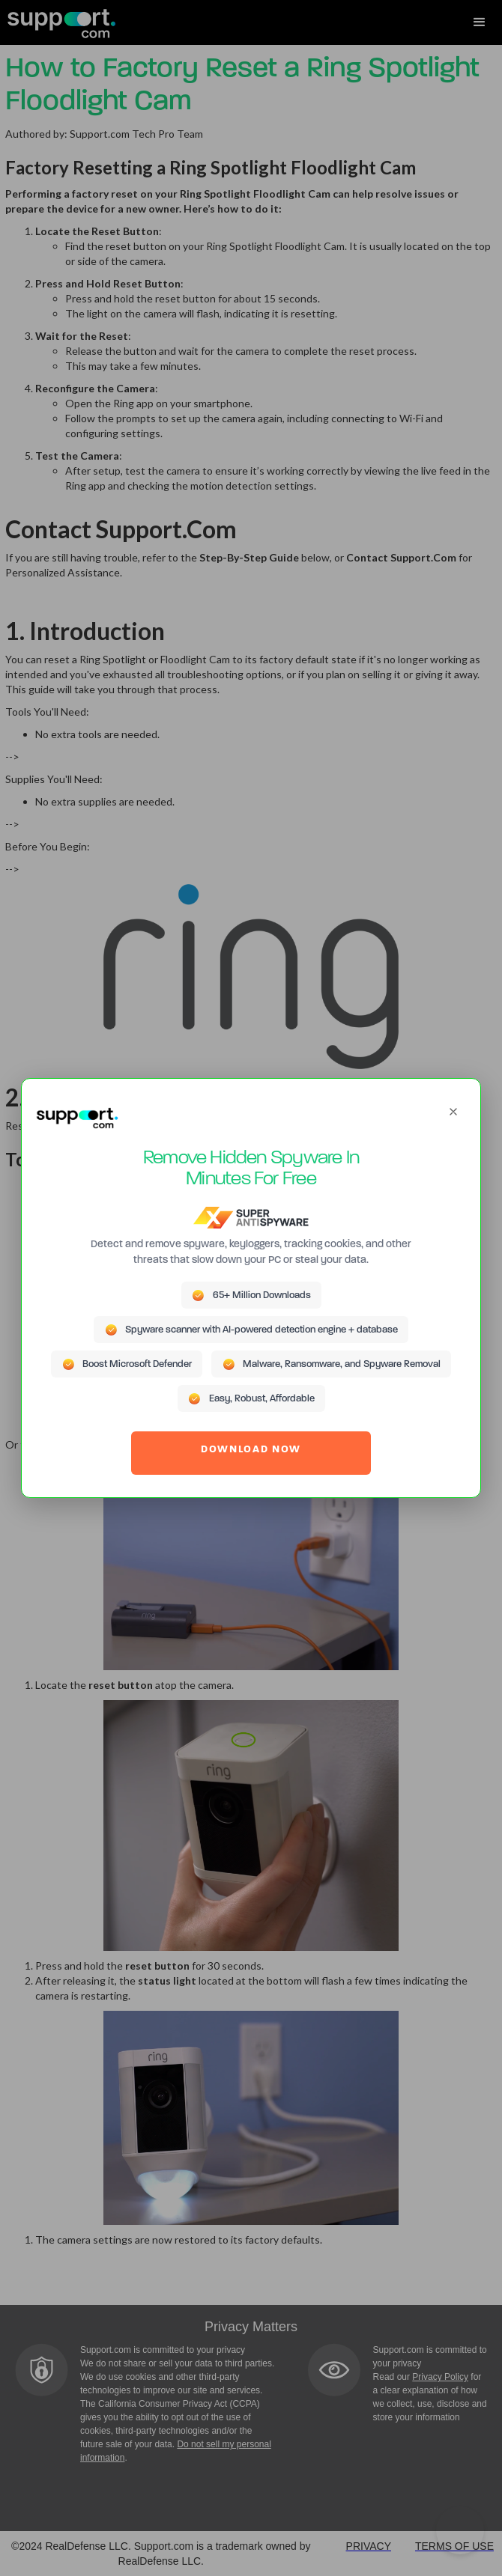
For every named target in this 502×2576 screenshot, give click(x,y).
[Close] (453, 1111)
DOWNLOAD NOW (251, 1449)
